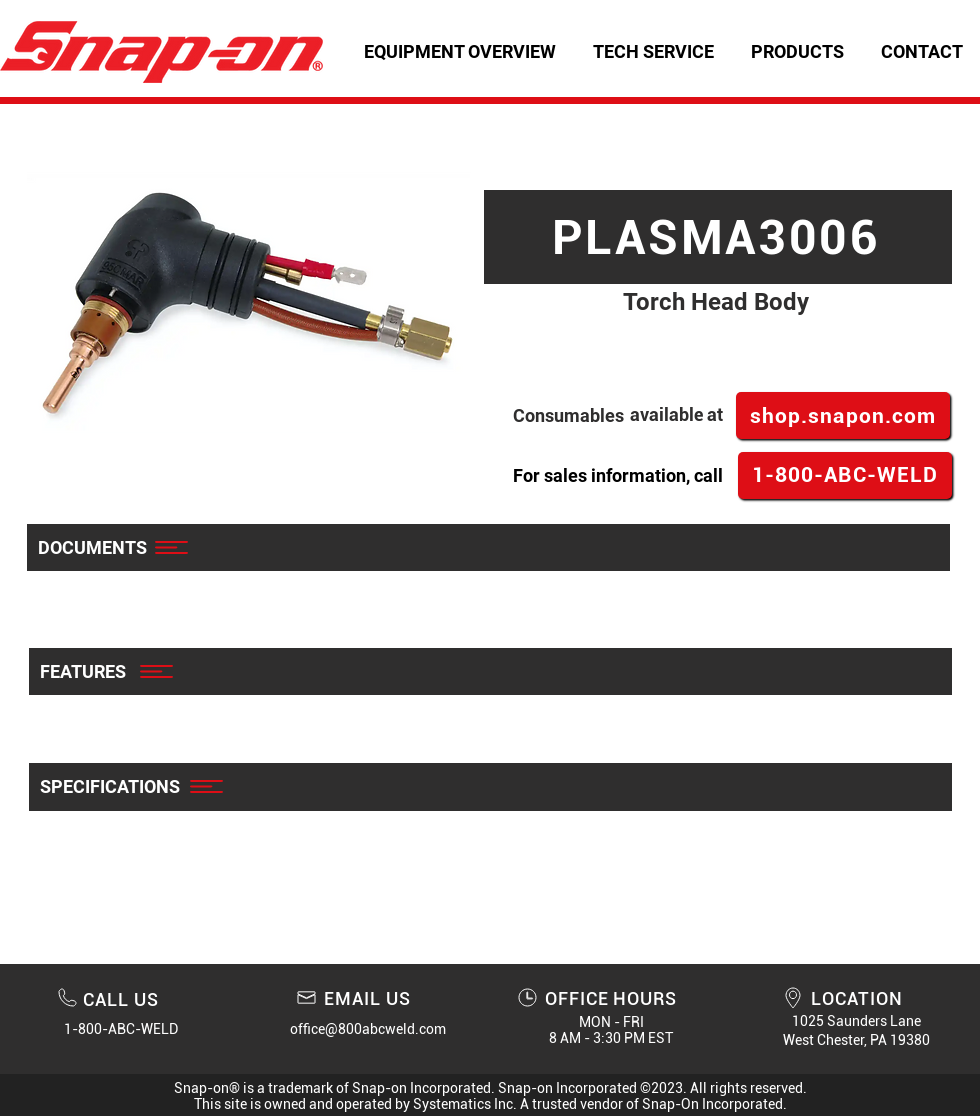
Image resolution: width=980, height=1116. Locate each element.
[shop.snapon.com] (843, 415)
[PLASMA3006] (718, 237)
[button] (653, 51)
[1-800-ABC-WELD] (845, 475)
